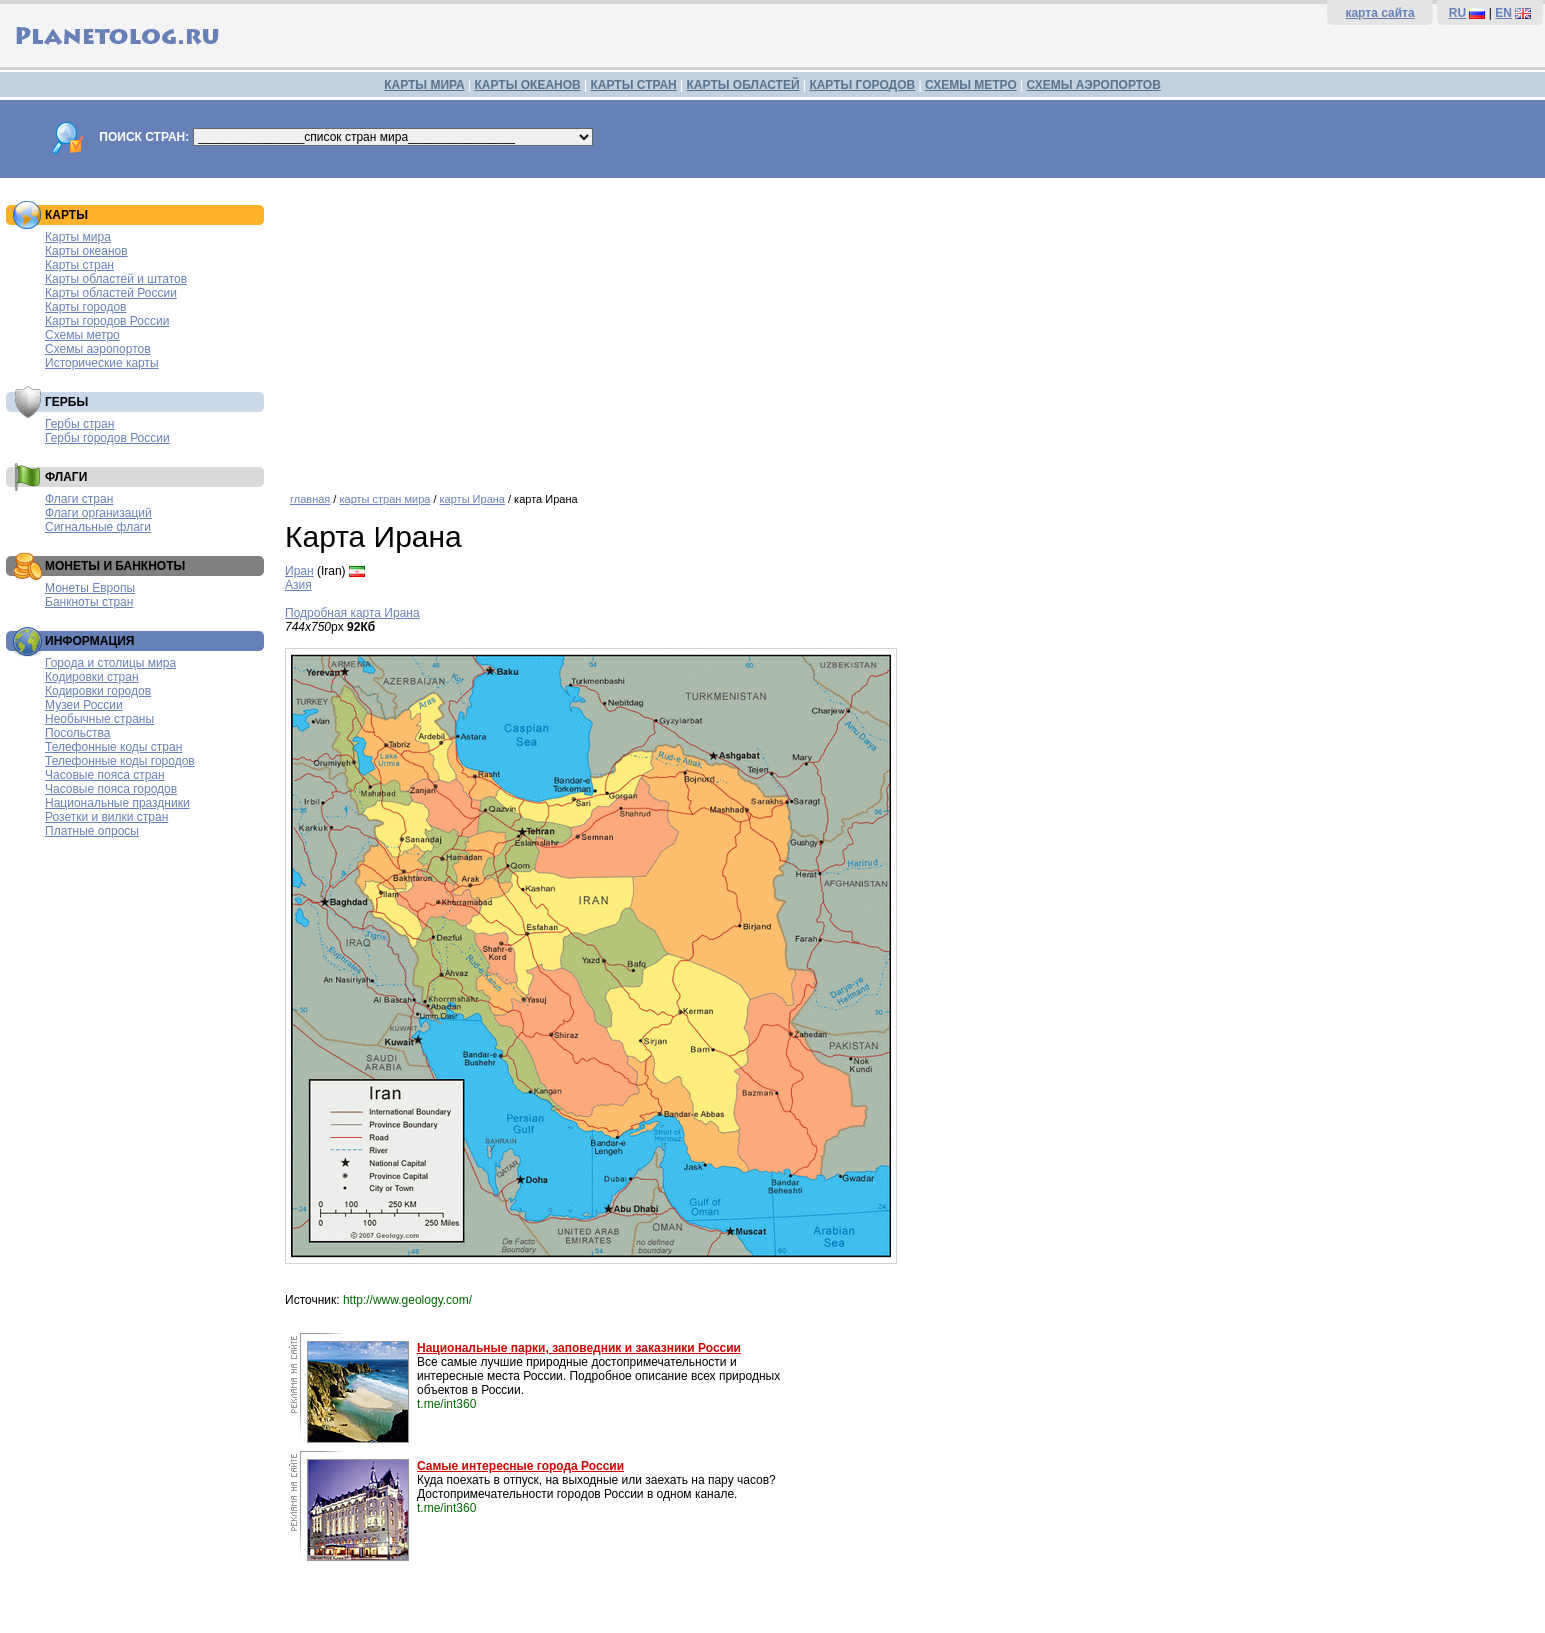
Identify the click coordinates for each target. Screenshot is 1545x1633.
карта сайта (1379, 13)
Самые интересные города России (520, 1466)
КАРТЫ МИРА (424, 85)
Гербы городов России (107, 438)
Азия (298, 585)
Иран (299, 571)
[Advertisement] (885, 328)
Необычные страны (99, 719)
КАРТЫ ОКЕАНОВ (527, 85)
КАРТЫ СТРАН (634, 85)
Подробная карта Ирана (352, 613)
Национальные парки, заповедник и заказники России (579, 1348)
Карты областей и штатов (116, 279)
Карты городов (85, 307)
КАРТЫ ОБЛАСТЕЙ (743, 85)
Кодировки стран (92, 677)
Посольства (78, 733)
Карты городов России (107, 321)
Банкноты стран (89, 602)
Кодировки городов (98, 691)
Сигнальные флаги (98, 527)
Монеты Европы (90, 588)
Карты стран (79, 265)
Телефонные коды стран (113, 747)
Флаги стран (79, 499)
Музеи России (84, 705)
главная (310, 499)
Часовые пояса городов (111, 789)
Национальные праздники (117, 803)
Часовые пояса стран (105, 775)
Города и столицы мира (110, 663)
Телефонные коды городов (120, 761)
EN (1503, 13)
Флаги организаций (98, 513)
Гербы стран (79, 424)
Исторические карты (102, 363)
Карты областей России (111, 293)
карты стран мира (384, 499)
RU (1457, 13)
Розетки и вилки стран (106, 817)
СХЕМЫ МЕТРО (971, 85)
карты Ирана (472, 499)
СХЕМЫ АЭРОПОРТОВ (1094, 85)
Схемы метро (82, 335)
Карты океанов (86, 251)
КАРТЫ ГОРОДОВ (862, 85)
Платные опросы (92, 831)
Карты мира (78, 237)
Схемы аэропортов (98, 349)
